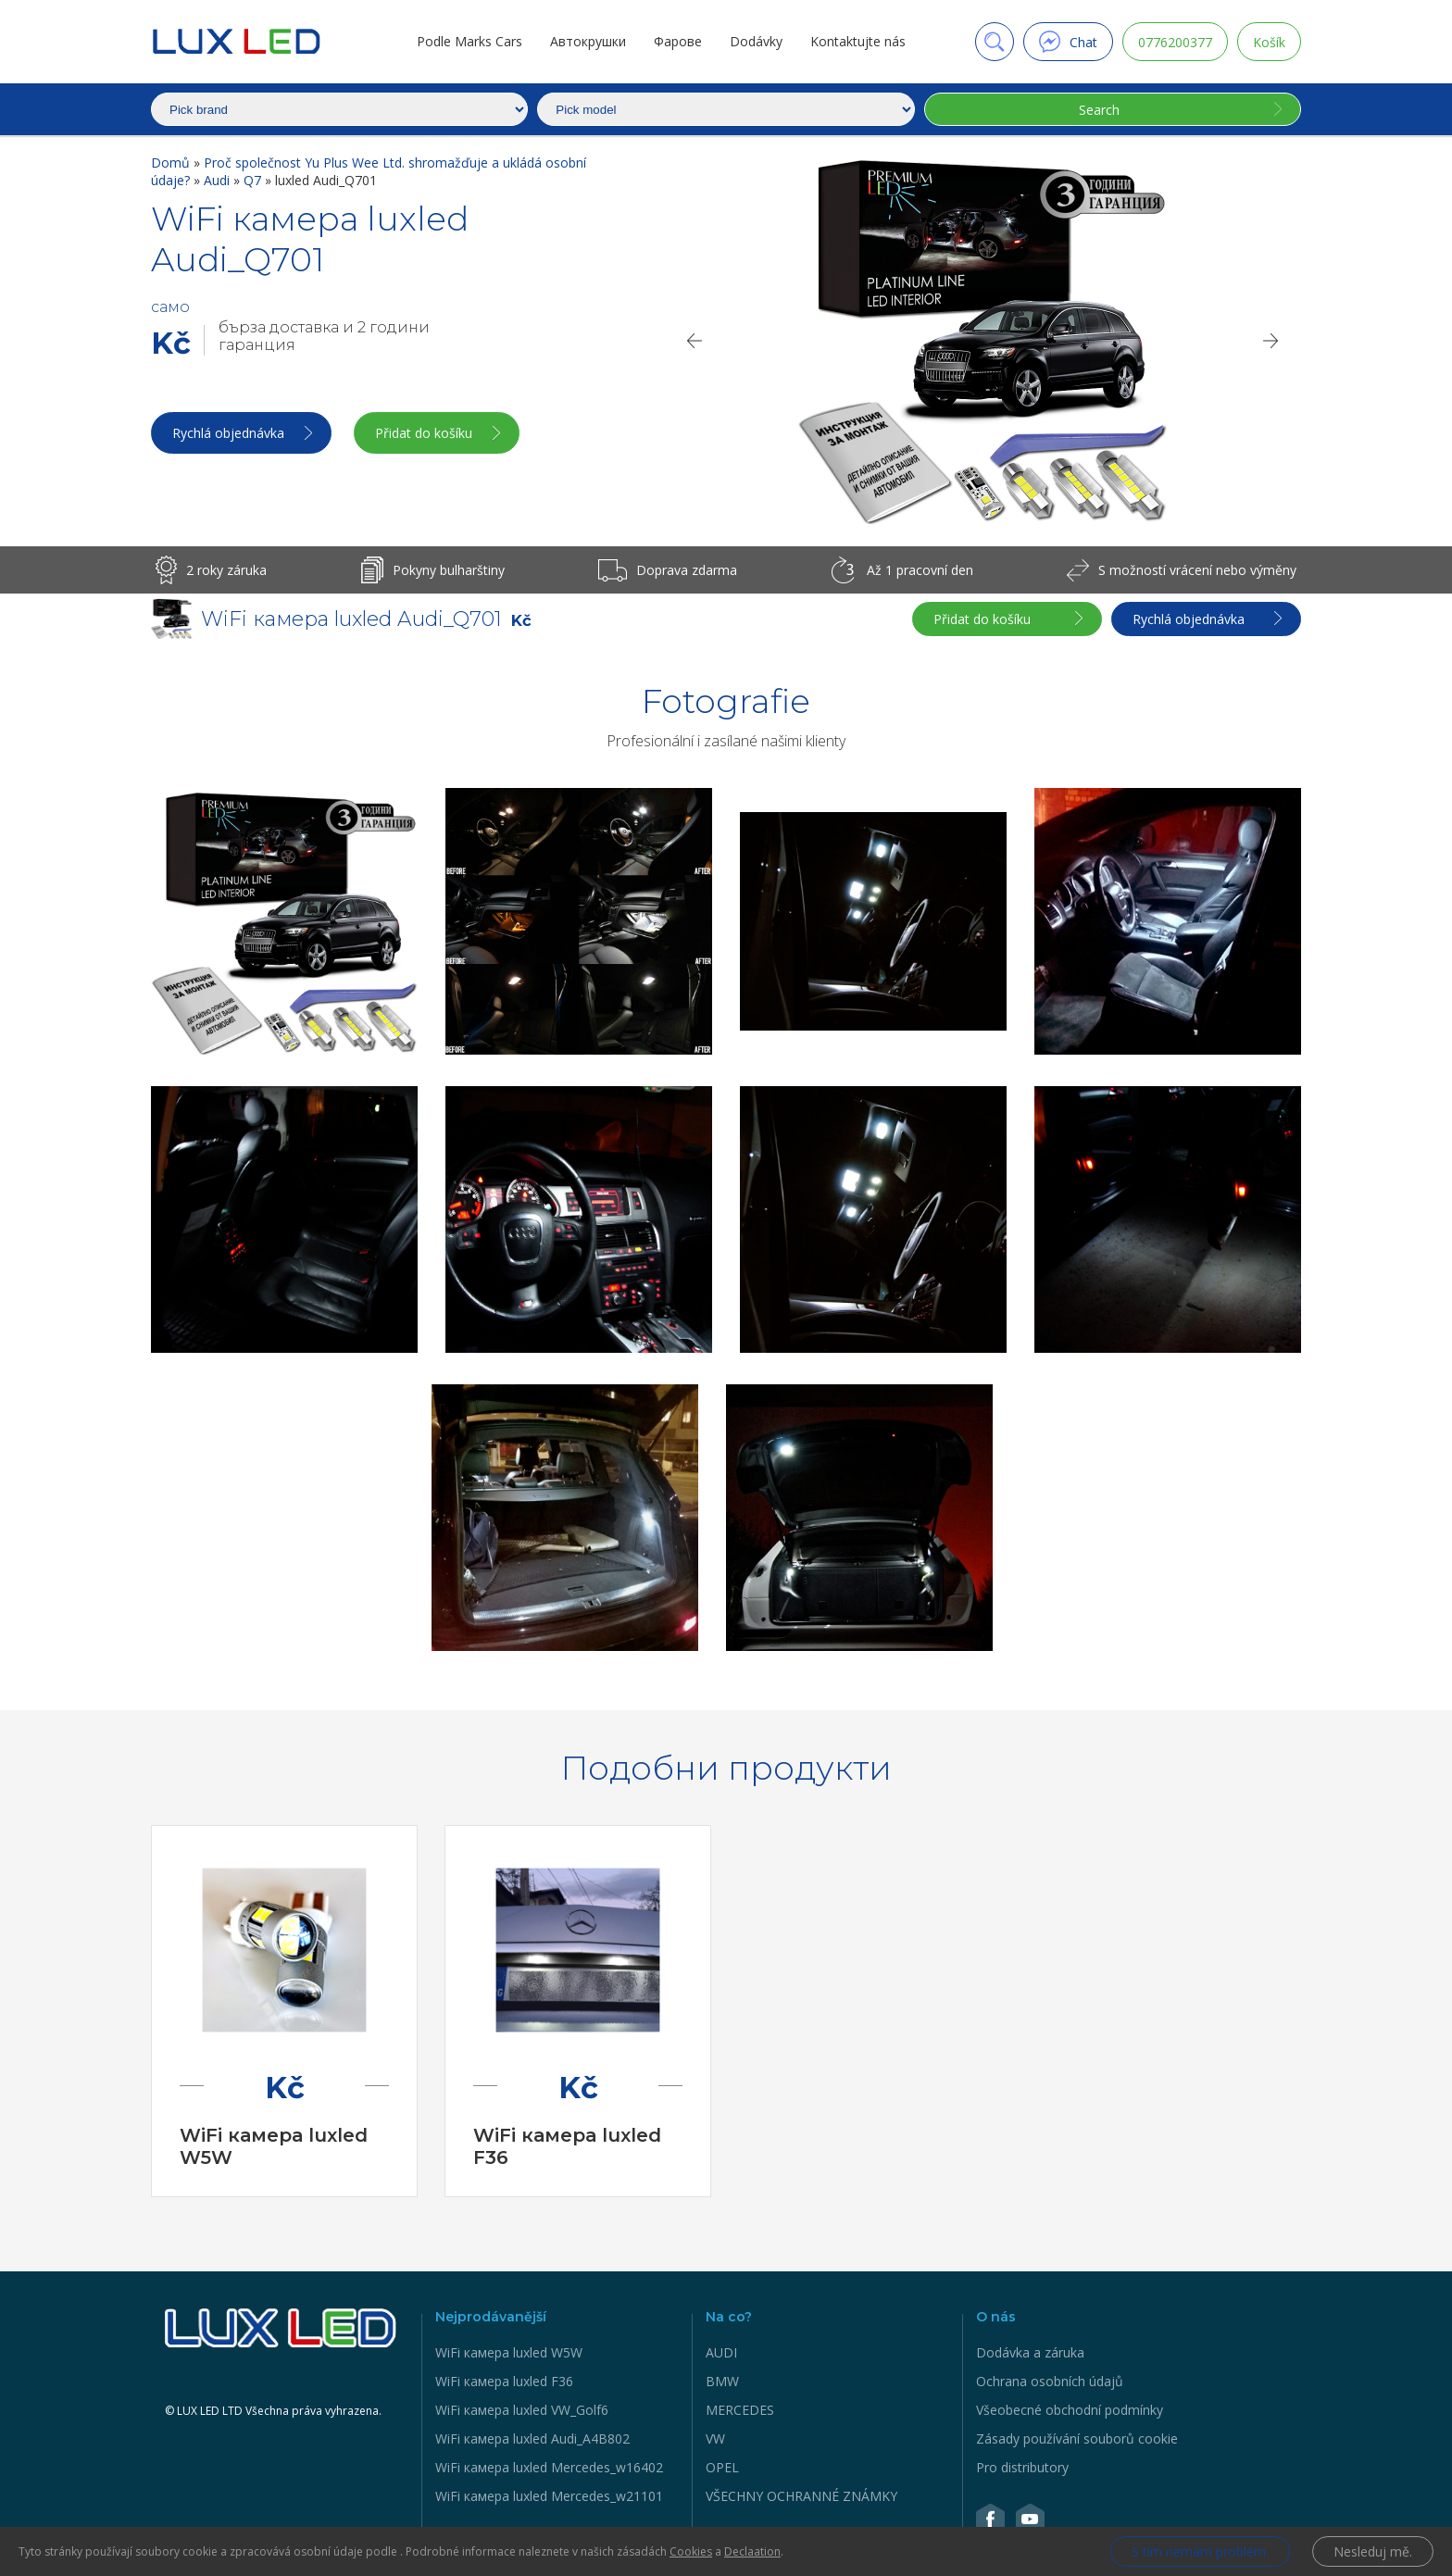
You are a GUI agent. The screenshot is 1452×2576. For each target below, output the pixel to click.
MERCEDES (740, 2410)
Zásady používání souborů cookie (1077, 2438)
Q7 (254, 180)
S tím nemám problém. (1200, 2551)
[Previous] (693, 340)
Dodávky (756, 41)
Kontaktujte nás (858, 41)
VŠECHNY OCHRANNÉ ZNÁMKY (801, 2496)
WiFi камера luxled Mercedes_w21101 (549, 2496)
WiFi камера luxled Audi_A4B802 (532, 2438)
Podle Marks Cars (469, 41)
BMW (722, 2381)
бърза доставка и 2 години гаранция (324, 336)
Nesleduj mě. (1372, 2551)
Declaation (752, 2551)
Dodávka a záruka (1030, 2352)
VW (715, 2438)
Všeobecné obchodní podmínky (1069, 2410)
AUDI (721, 2352)
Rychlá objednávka (228, 433)
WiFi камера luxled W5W (508, 2352)
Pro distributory (1022, 2467)
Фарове (678, 41)
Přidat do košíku (423, 433)
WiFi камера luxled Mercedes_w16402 (549, 2467)
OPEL (722, 2467)
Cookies (691, 2551)
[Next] (1271, 340)
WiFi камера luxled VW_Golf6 (521, 2410)
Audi (218, 180)
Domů (172, 162)
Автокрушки (588, 41)
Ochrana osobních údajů (1049, 2381)
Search (1099, 110)
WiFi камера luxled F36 (504, 2381)
